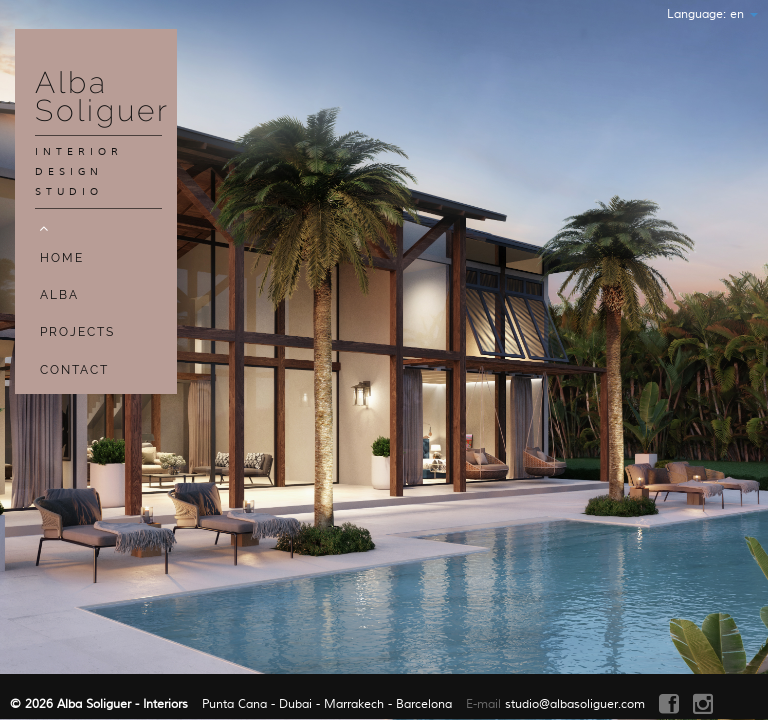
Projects (77, 332)
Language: (712, 14)
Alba (59, 295)
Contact (74, 370)
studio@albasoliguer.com (575, 704)
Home (62, 258)
